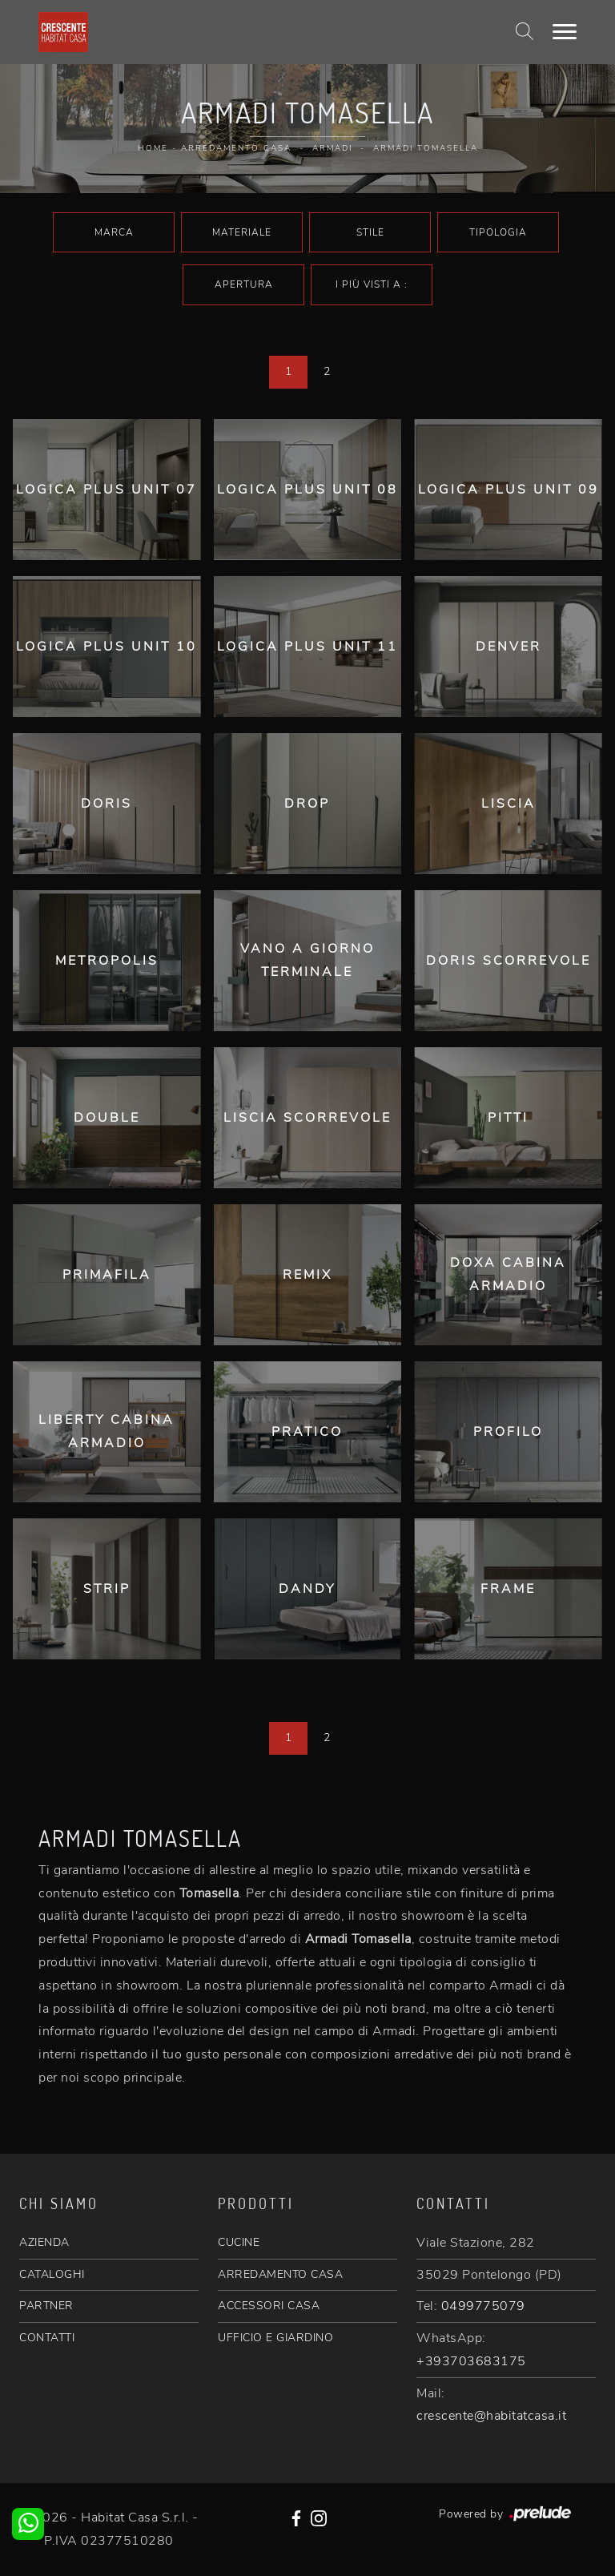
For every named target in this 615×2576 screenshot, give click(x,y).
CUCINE (238, 2242)
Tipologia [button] (498, 232)
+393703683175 (471, 2361)
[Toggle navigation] (565, 32)
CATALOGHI (52, 2274)
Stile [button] (370, 232)
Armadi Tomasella (425, 148)
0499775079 (483, 2306)
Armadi (332, 148)
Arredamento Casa (236, 148)
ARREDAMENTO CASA (280, 2274)
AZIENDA (44, 2242)
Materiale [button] (241, 232)
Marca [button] (114, 232)
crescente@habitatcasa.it (491, 2416)
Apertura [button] (244, 284)
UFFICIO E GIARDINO (275, 2337)
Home (153, 148)
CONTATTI (46, 2337)
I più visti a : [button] (372, 284)
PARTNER (46, 2305)
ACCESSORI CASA (269, 2305)
